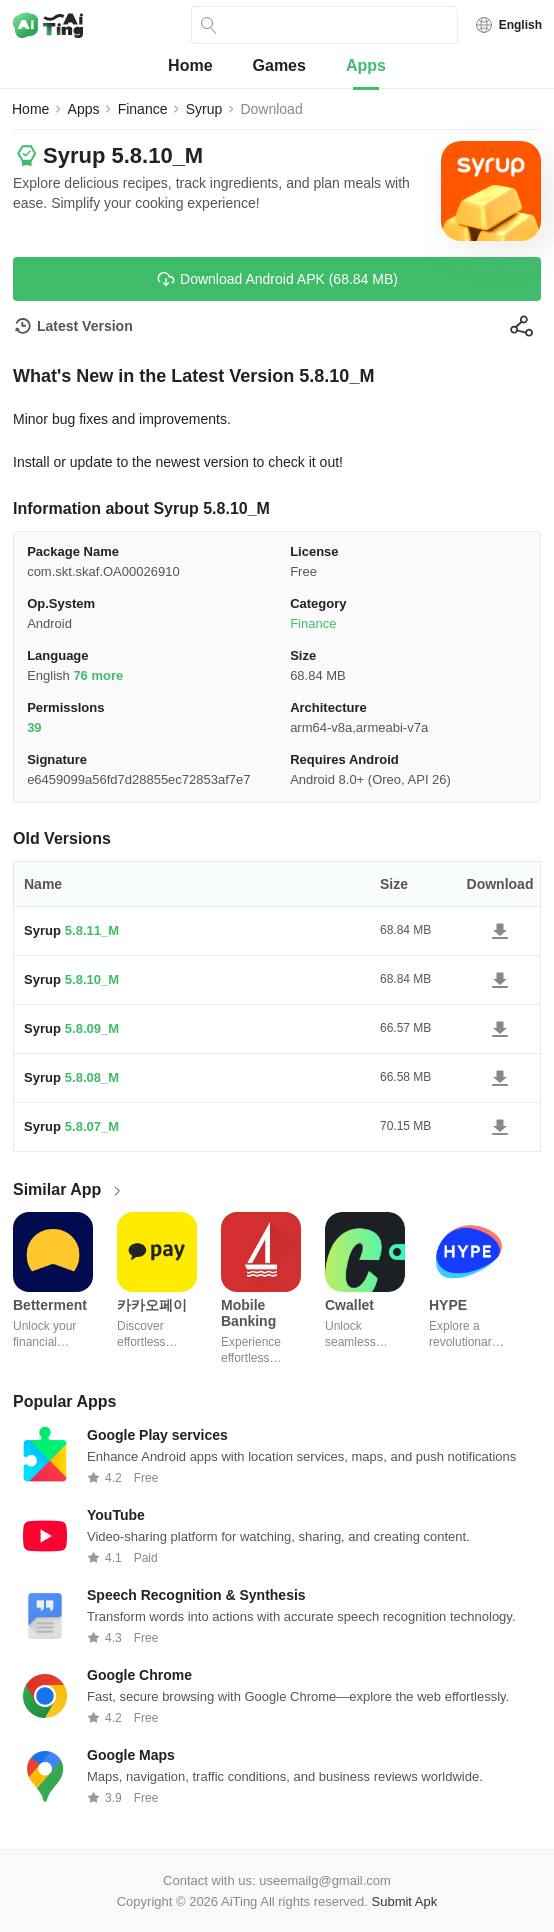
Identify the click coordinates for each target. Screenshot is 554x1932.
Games (279, 65)
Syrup (204, 109)
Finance (143, 109)
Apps (366, 65)
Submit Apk (405, 1901)
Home (190, 65)
